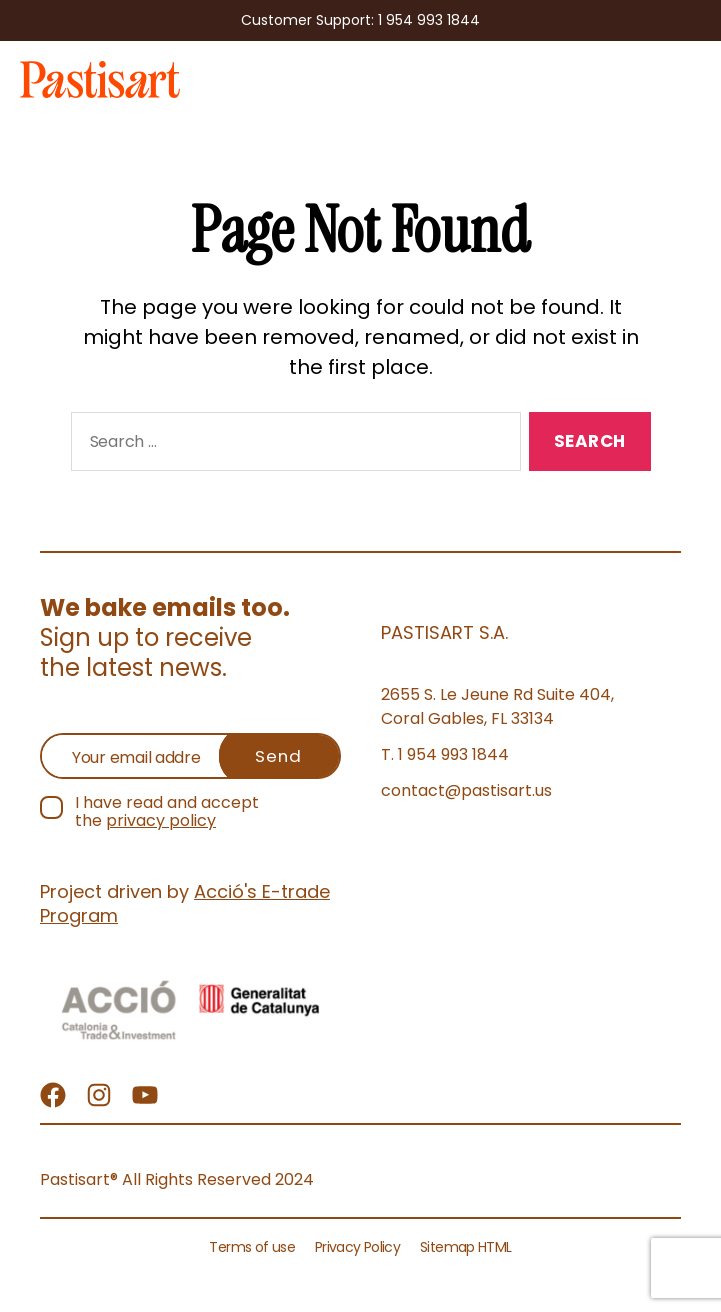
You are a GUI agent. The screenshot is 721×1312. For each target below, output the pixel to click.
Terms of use (252, 1247)
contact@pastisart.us (466, 790)
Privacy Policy (357, 1247)
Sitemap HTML (465, 1247)
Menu (687, 75)
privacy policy (161, 820)
